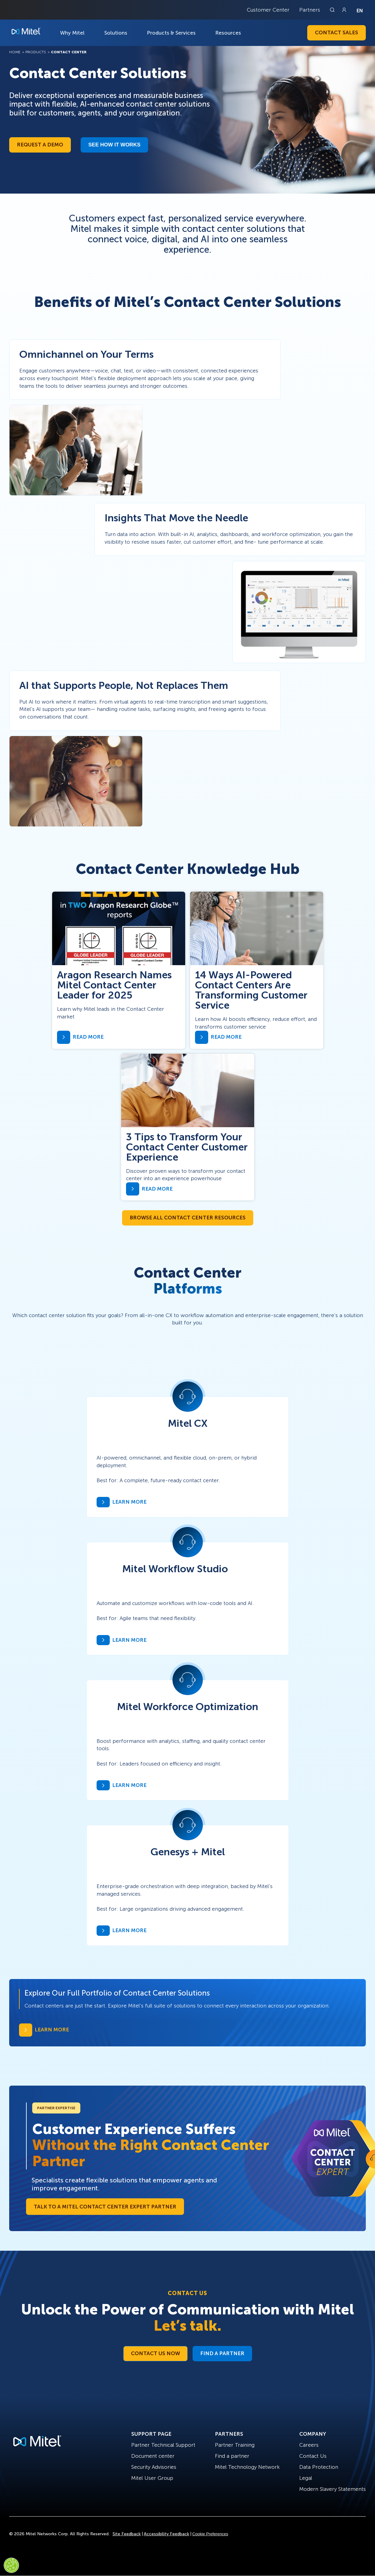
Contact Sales (336, 32)
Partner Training (234, 2445)
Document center (152, 2456)
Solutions (115, 33)
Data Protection (318, 2467)
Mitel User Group (152, 2478)
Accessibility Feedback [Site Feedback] (166, 2533)
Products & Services (171, 33)
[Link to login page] (344, 10)
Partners (309, 10)
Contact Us (313, 2456)
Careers (309, 2445)
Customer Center (268, 10)
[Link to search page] (333, 10)
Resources (228, 33)
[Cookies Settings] (11, 2565)
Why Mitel (72, 33)
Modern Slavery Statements (332, 2489)
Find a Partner (222, 2353)
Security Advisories (153, 2467)
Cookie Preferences (210, 2534)
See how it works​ (114, 145)
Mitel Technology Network (247, 2467)
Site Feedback (127, 2533)
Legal (305, 2478)
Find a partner (232, 2456)
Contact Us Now (155, 2353)
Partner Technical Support (163, 2445)
